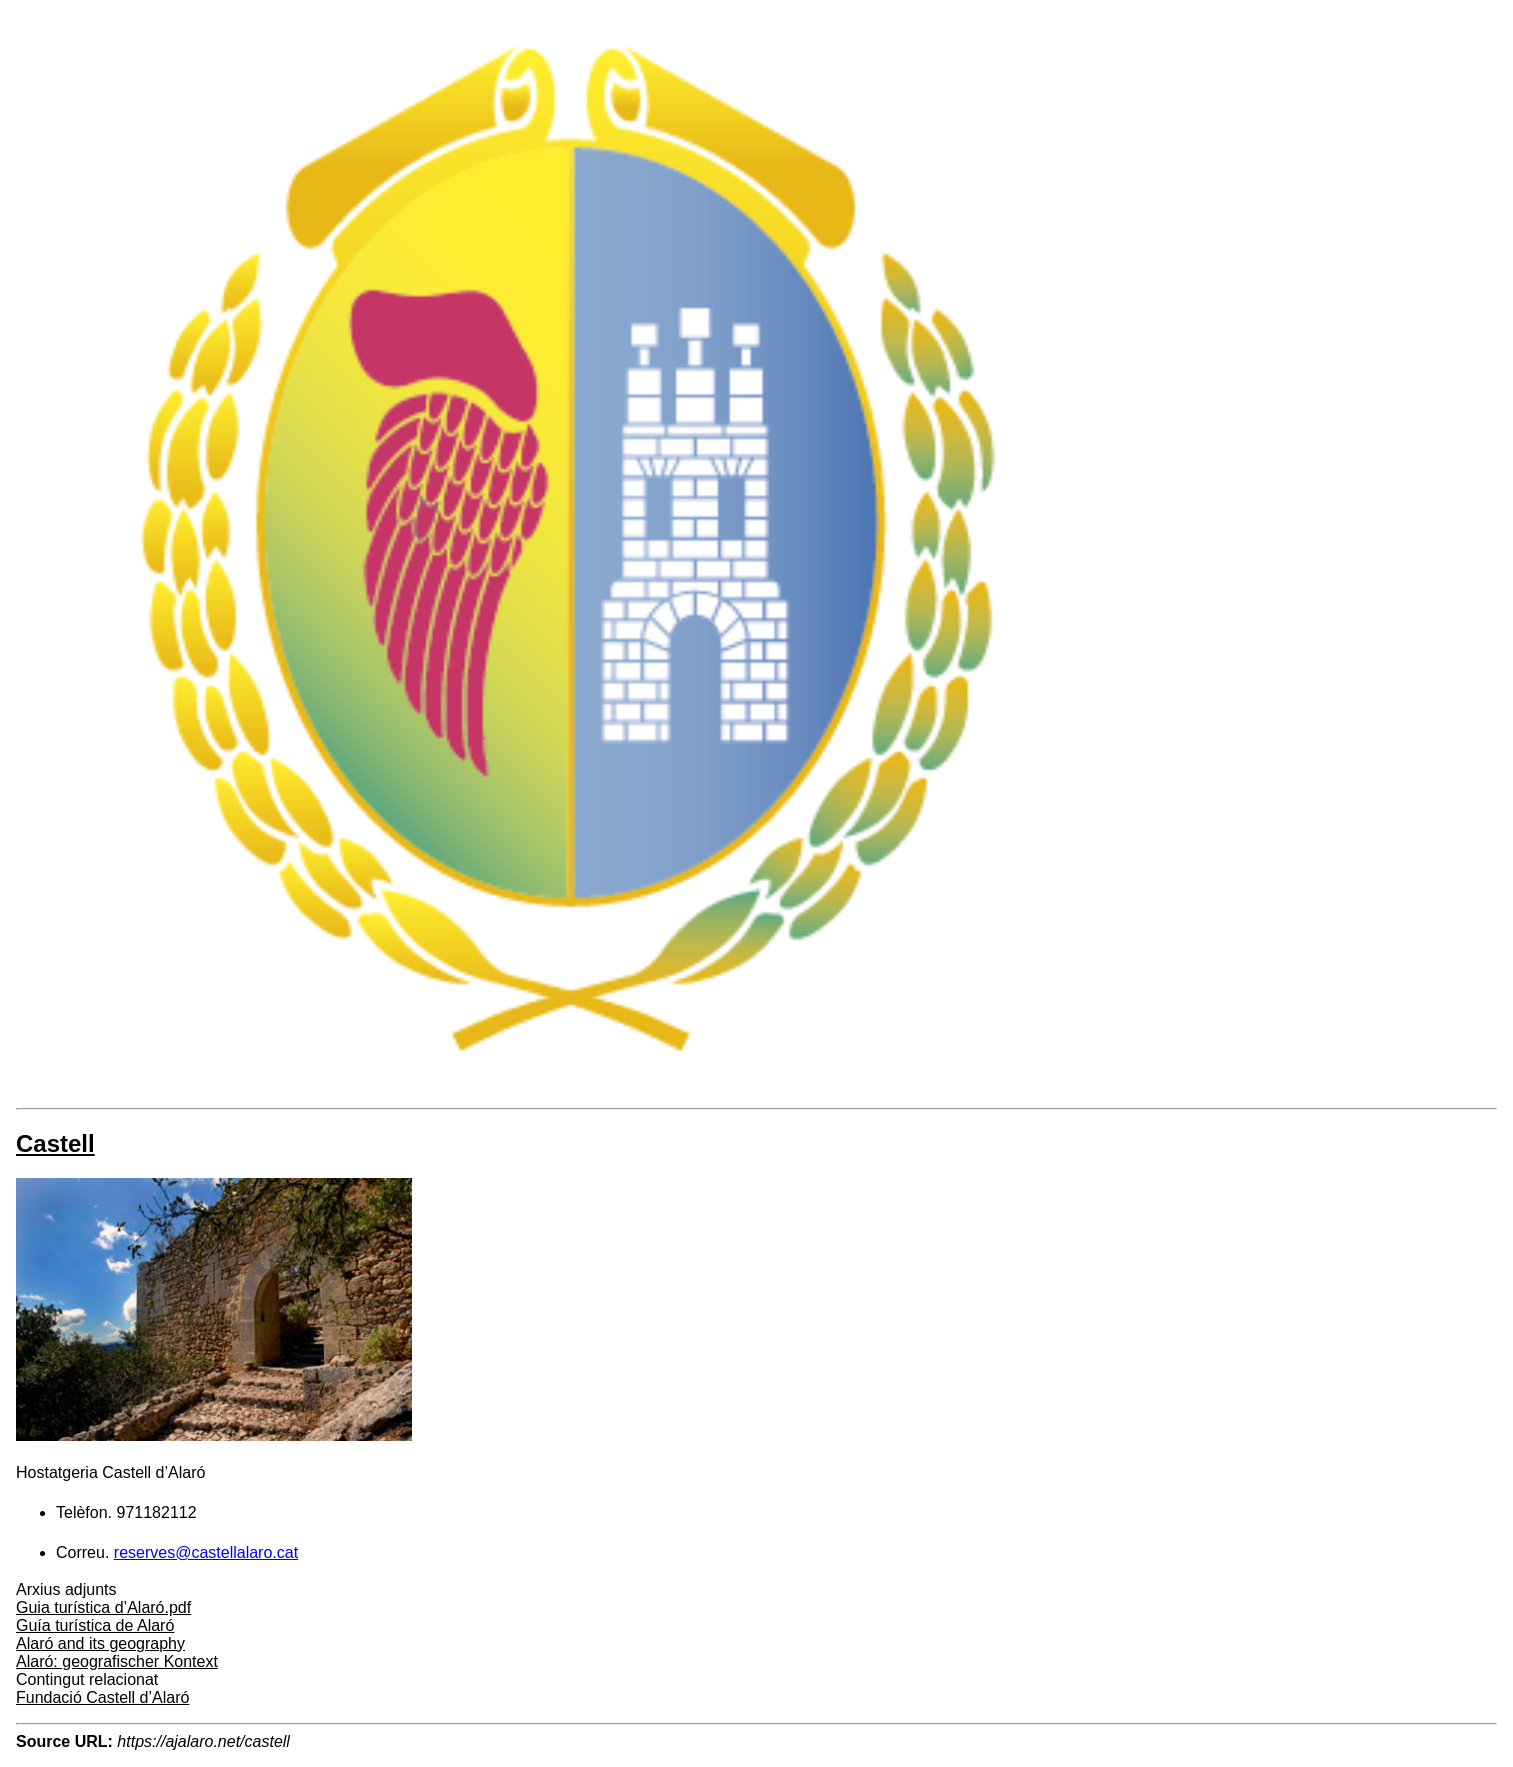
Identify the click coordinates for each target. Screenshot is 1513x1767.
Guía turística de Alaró (95, 1625)
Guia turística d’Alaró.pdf (103, 1607)
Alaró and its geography (100, 1643)
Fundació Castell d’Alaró (102, 1697)
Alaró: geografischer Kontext (117, 1661)
